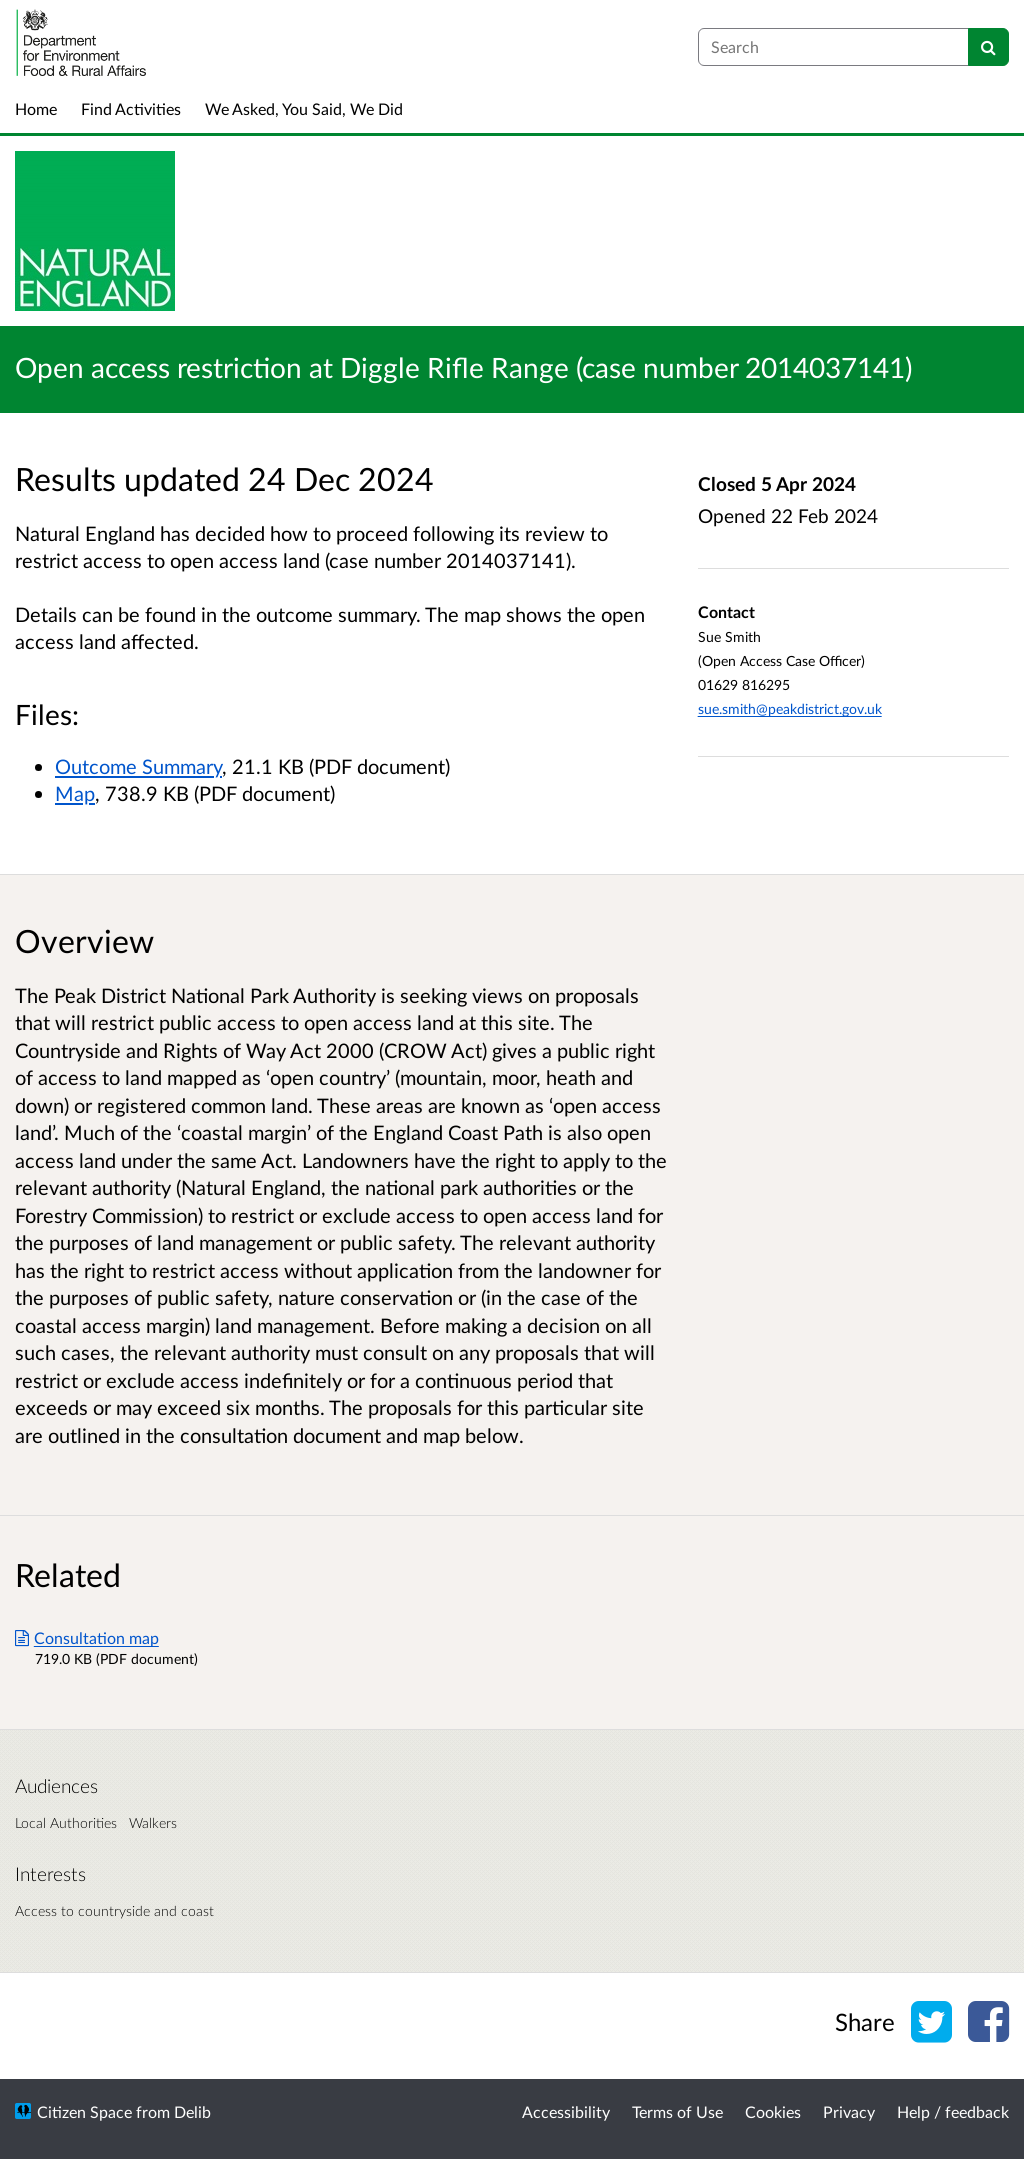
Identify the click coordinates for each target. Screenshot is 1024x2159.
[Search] (988, 47)
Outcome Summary (138, 766)
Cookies (773, 2111)
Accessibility (566, 2111)
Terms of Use (677, 2111)
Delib (192, 2111)
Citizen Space (84, 2111)
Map (75, 793)
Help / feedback (953, 2111)
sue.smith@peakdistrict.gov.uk (790, 708)
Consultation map (87, 1637)
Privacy (849, 2111)
